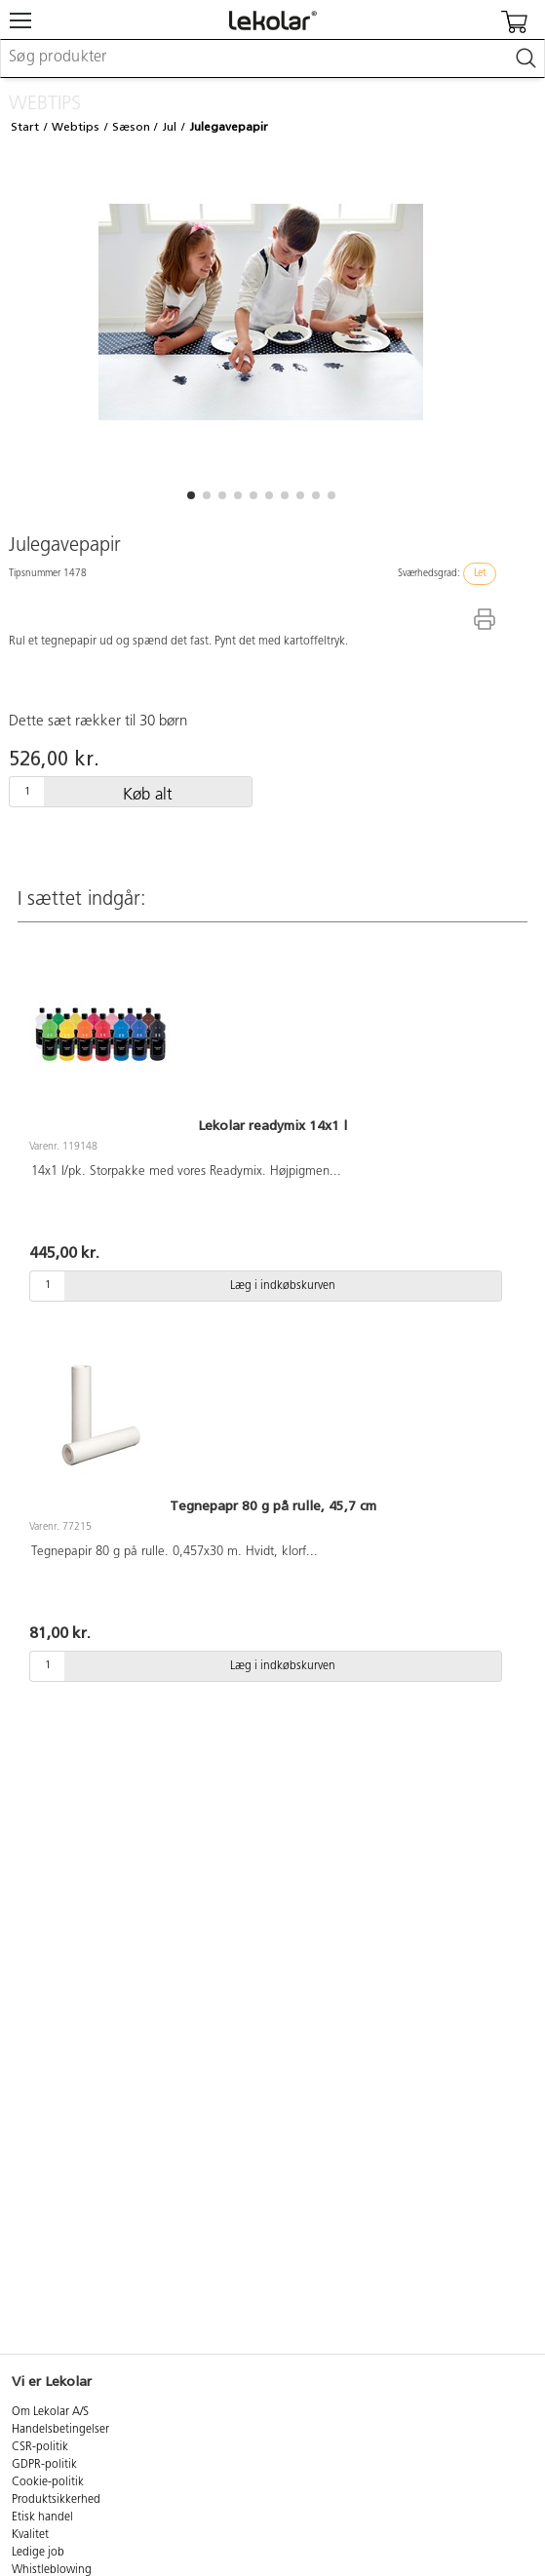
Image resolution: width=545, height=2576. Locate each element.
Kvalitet (30, 2535)
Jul (169, 127)
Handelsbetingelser (60, 2430)
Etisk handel (42, 2517)
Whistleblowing (52, 2570)
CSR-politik (40, 2447)
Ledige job (38, 2552)
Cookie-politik (48, 2482)
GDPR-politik (44, 2465)
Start (25, 127)
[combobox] (272, 58)
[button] (191, 495)
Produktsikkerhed (56, 2500)
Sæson (131, 127)
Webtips (75, 127)
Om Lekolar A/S (50, 2412)
